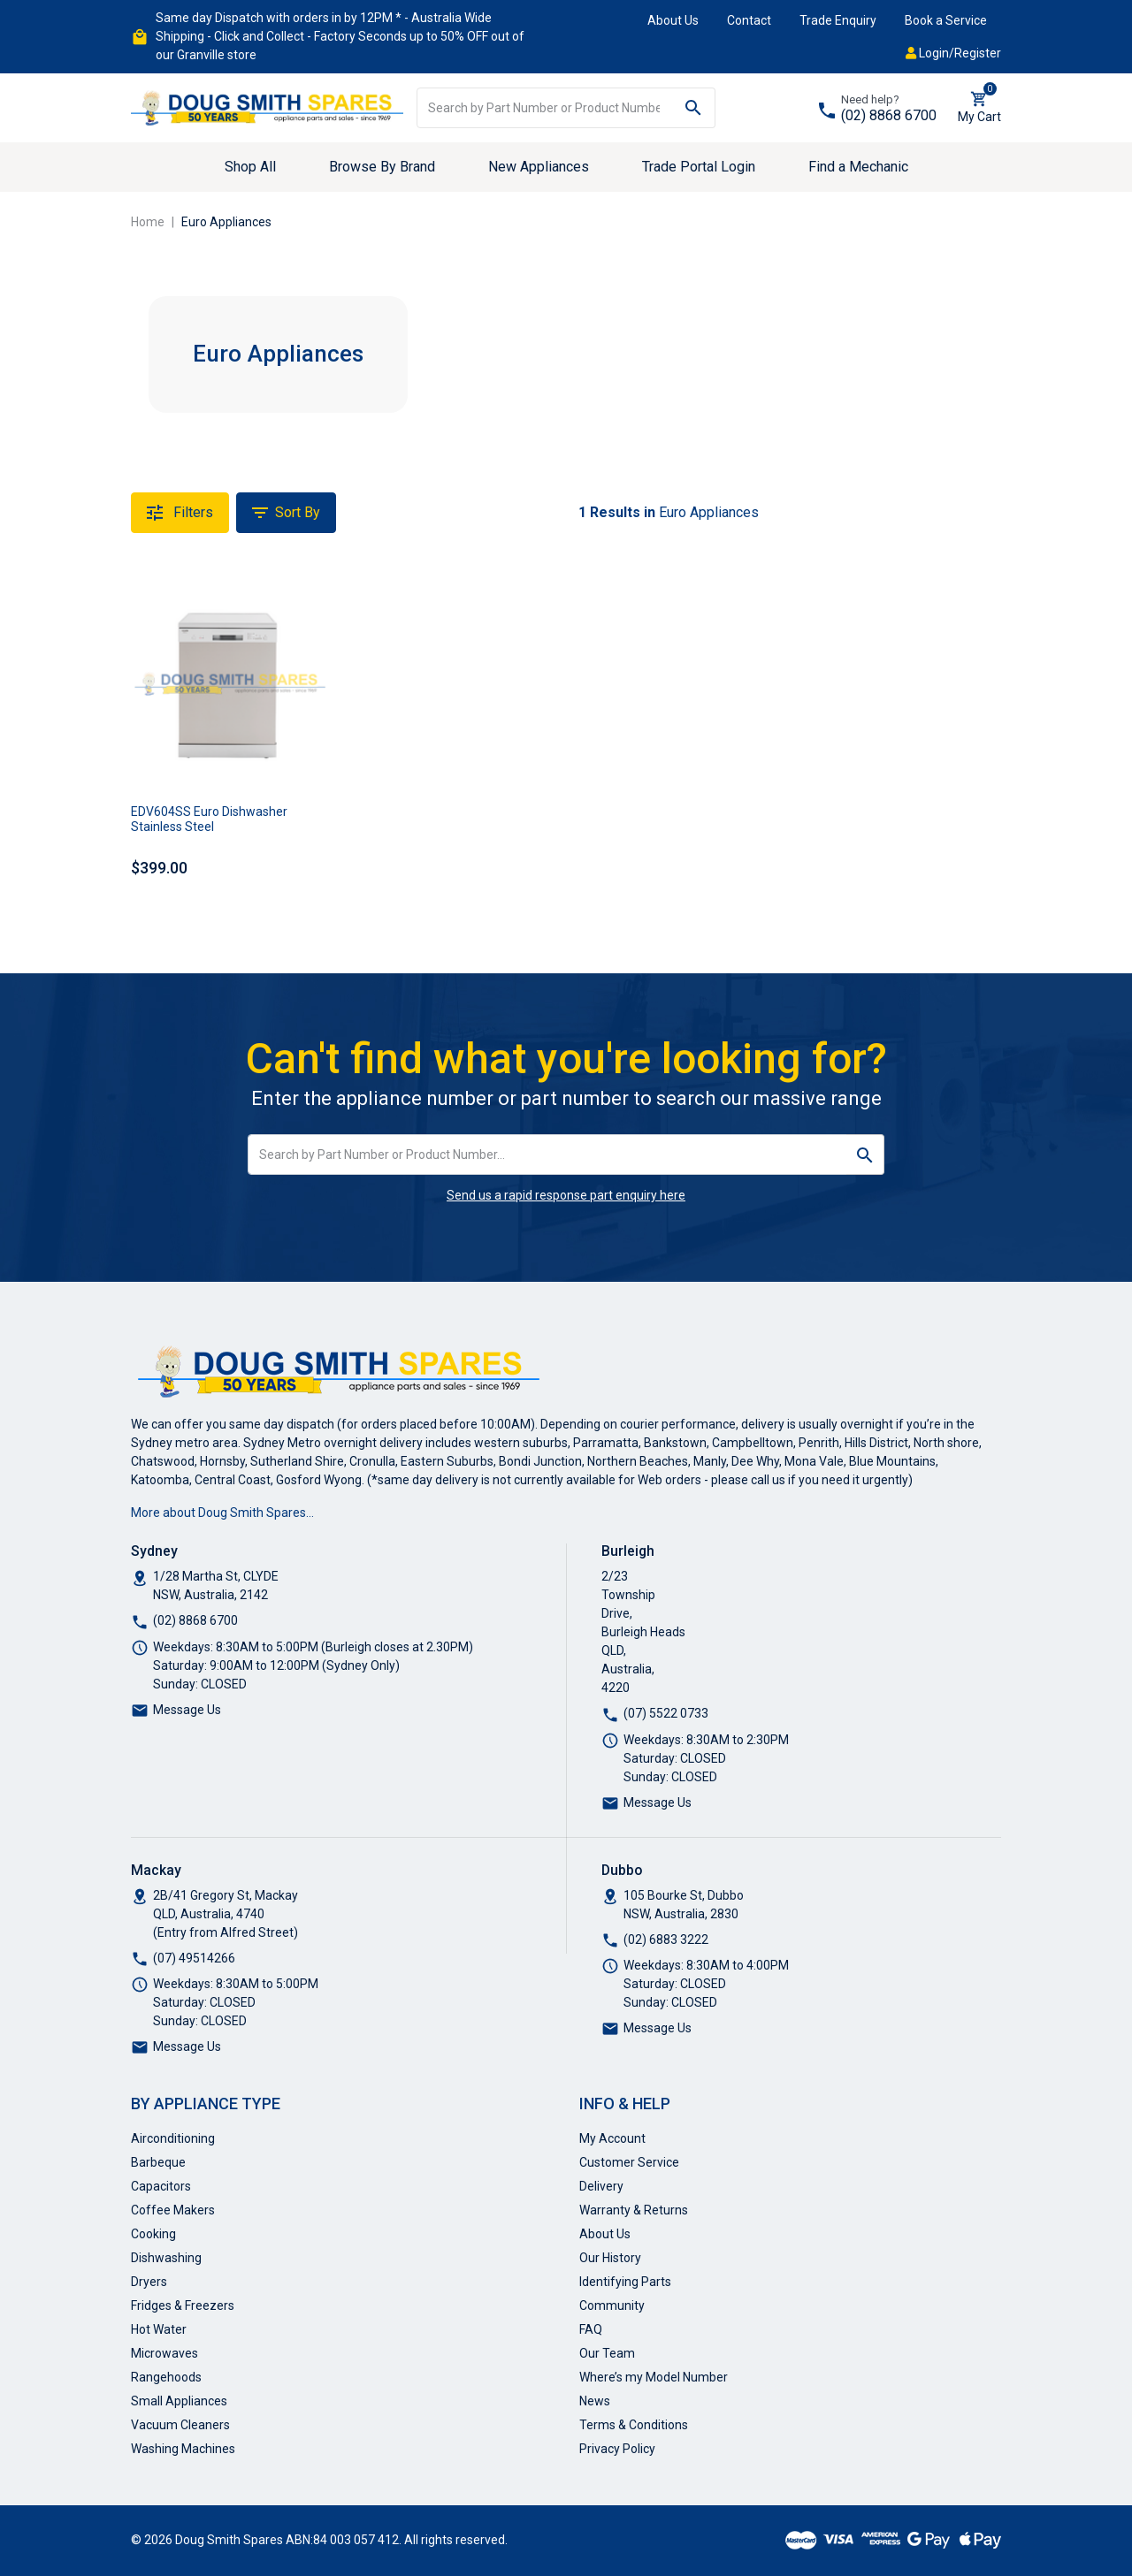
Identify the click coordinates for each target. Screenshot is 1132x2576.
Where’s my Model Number (653, 2377)
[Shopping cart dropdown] (979, 107)
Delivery (601, 2186)
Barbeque (158, 2162)
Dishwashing (166, 2258)
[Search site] (693, 108)
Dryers (149, 2282)
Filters (180, 513)
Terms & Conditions (633, 2425)
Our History (610, 2258)
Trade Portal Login (698, 166)
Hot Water (159, 2329)
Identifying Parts (625, 2282)
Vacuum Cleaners (180, 2425)
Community (612, 2305)
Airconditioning (173, 2138)
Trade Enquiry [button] (837, 20)
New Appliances (538, 166)
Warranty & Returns (633, 2210)
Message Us (187, 1710)
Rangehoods (166, 2377)
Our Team (607, 2353)
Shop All (250, 166)
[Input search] (545, 108)
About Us (673, 20)
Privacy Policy (617, 2449)
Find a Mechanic (858, 166)
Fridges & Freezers (182, 2305)
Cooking (153, 2234)
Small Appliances (179, 2401)
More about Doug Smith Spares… (222, 1512)
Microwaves (164, 2353)
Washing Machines (183, 2449)
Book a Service (946, 20)
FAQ (590, 2329)
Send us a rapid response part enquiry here (566, 1195)
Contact (749, 20)
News (594, 2401)
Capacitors (161, 2186)
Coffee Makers (173, 2210)
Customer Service (629, 2162)
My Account (612, 2138)
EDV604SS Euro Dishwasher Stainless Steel (209, 819)
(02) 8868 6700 (889, 115)
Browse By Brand (382, 166)
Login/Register (953, 53)
